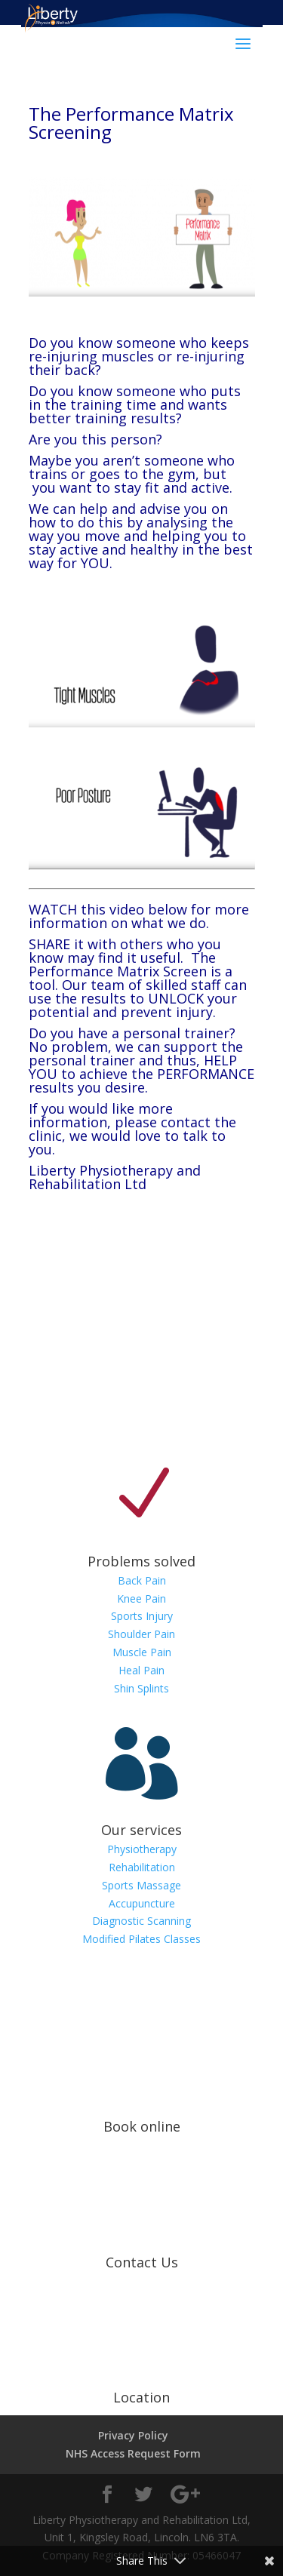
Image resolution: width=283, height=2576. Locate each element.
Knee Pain (141, 1598)
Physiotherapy (142, 1849)
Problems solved (141, 1561)
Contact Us (142, 2262)
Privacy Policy (133, 2435)
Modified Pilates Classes (141, 1939)
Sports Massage (141, 1885)
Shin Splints (141, 1688)
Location (141, 2397)
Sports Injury (142, 1616)
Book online (141, 2126)
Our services (141, 1830)
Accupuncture (142, 1903)
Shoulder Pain (141, 1634)
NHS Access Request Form (133, 2453)
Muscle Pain (141, 1652)
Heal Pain (141, 1670)
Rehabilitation (142, 1867)
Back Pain (142, 1580)
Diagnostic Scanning (141, 1921)
